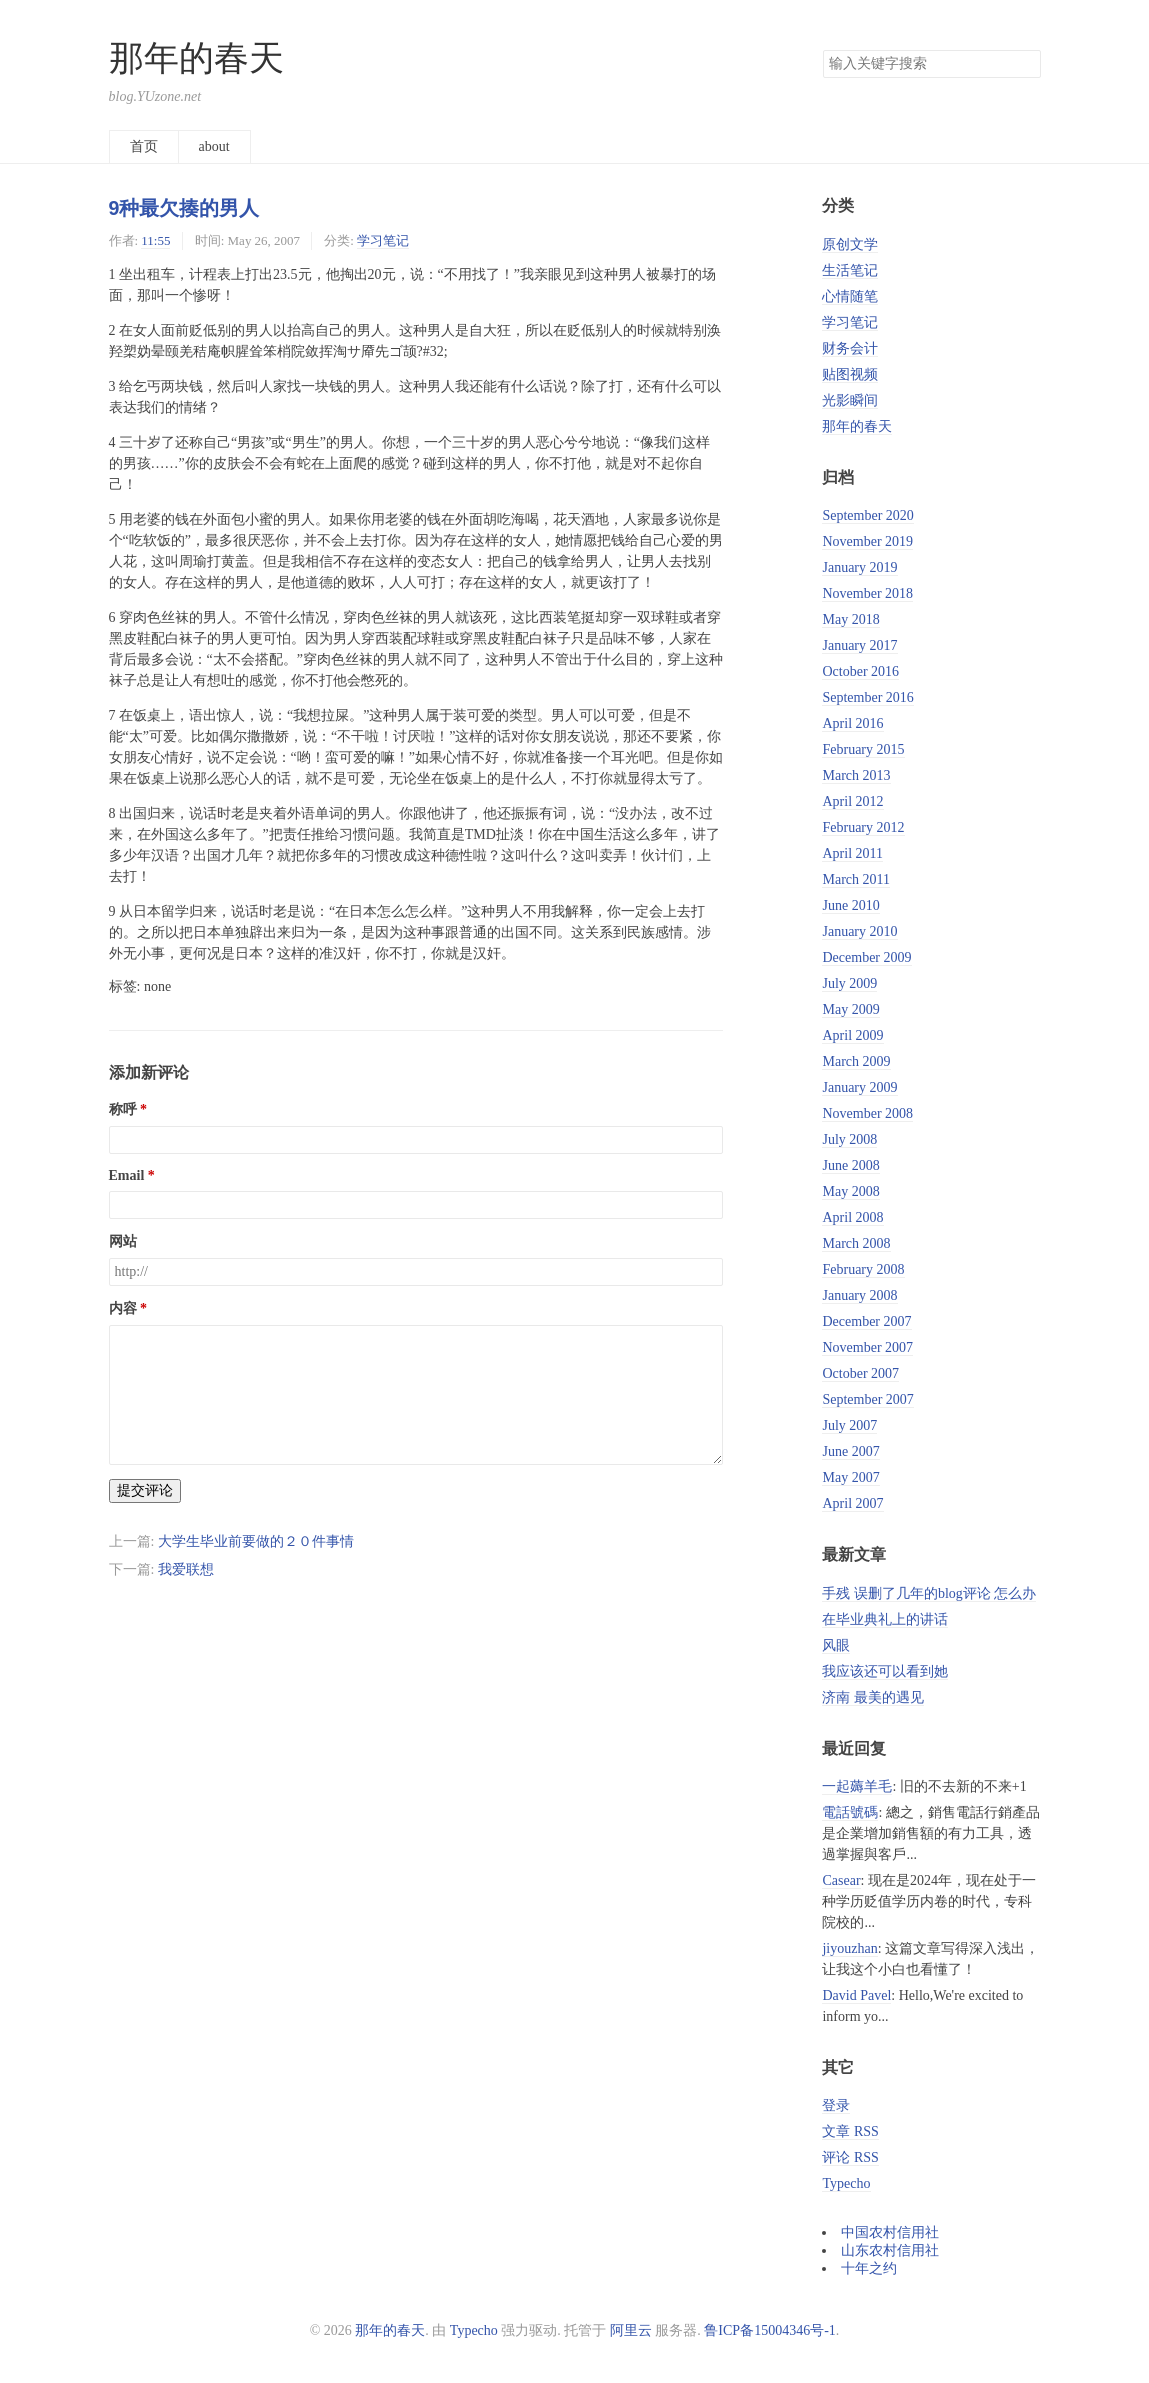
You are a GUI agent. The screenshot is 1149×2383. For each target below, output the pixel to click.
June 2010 (850, 905)
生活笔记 (850, 270)
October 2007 (860, 1373)
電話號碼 (850, 1812)
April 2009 (852, 1035)
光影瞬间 (850, 400)
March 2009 (856, 1061)
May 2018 (850, 619)
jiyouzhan (849, 1948)
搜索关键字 (822, 49)
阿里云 (631, 2330)
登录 (836, 2105)
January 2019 (859, 567)
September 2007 (867, 1399)
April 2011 (852, 853)
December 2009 (866, 957)
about (214, 146)
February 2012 (863, 827)
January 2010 (859, 931)
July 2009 (849, 983)
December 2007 (866, 1321)
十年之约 (869, 2268)
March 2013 (856, 775)
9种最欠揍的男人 (184, 208)
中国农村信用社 (890, 2232)
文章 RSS (850, 2131)
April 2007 (852, 1503)
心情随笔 (850, 296)
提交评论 (145, 1490)
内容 (123, 1308)
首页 (144, 146)
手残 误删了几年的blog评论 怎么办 (929, 1593)
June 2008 (850, 1165)
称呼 (123, 1109)
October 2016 (860, 671)
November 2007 (867, 1347)
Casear (841, 1880)
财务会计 (850, 348)
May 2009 (850, 1009)
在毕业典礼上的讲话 (885, 1619)
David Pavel (856, 1995)
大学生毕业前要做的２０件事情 (256, 1541)
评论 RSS (850, 2157)
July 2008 (849, 1139)
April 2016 (852, 723)
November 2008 (867, 1113)
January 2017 (859, 645)
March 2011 (856, 879)
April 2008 (852, 1217)
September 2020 (867, 515)
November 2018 (867, 593)
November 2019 (867, 541)
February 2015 (863, 749)
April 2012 (852, 801)
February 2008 (863, 1269)
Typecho (846, 2183)
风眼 (836, 1645)
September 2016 (867, 697)
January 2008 (859, 1295)
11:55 (155, 240)
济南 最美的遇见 (873, 1697)
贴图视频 (850, 374)
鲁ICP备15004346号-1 (769, 2330)
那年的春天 (196, 58)
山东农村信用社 (890, 2250)
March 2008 (856, 1243)
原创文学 (850, 244)
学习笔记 (383, 240)
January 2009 (859, 1087)
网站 (123, 1241)
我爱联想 (186, 1569)
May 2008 (850, 1191)
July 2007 (849, 1425)
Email (127, 1175)
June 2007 (850, 1451)
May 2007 (850, 1477)
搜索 (1025, 64)
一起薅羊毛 (857, 1786)
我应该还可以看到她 (885, 1671)
